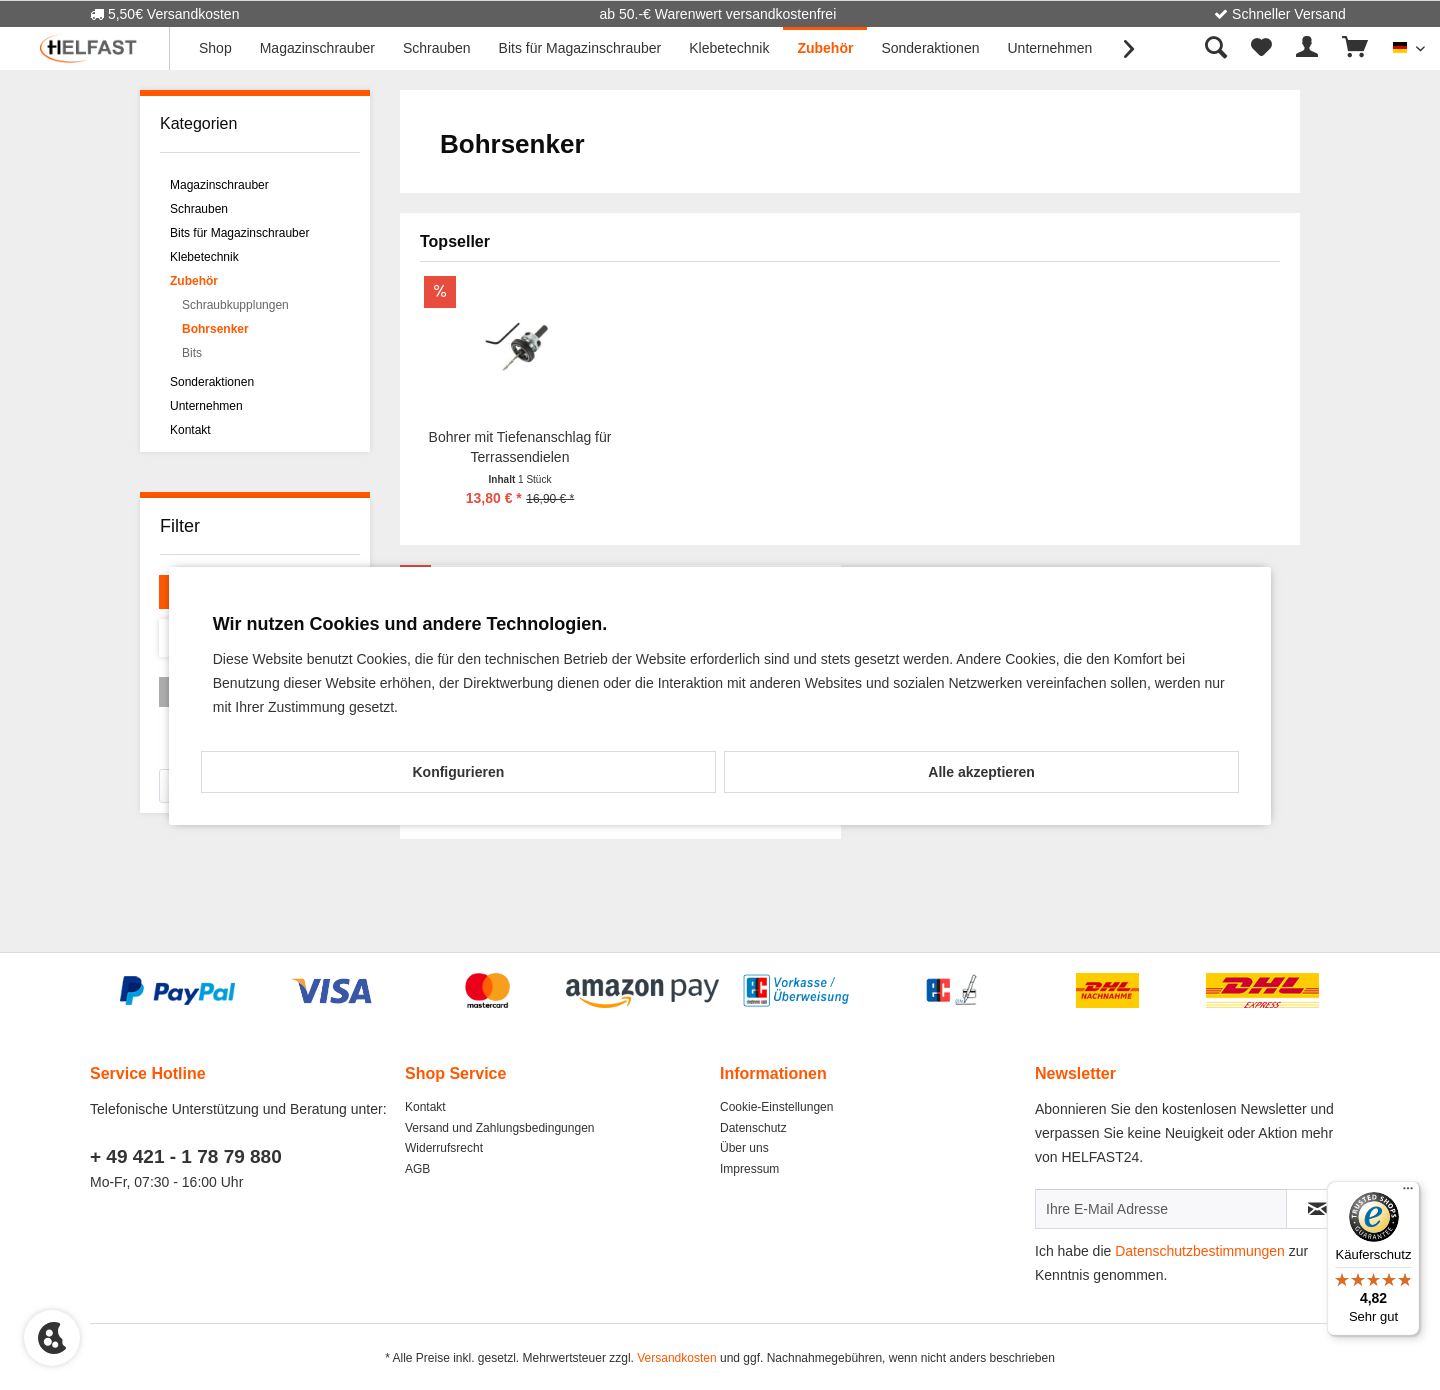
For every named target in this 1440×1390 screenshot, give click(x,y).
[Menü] (1408, 1193)
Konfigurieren (458, 772)
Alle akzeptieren (981, 772)
